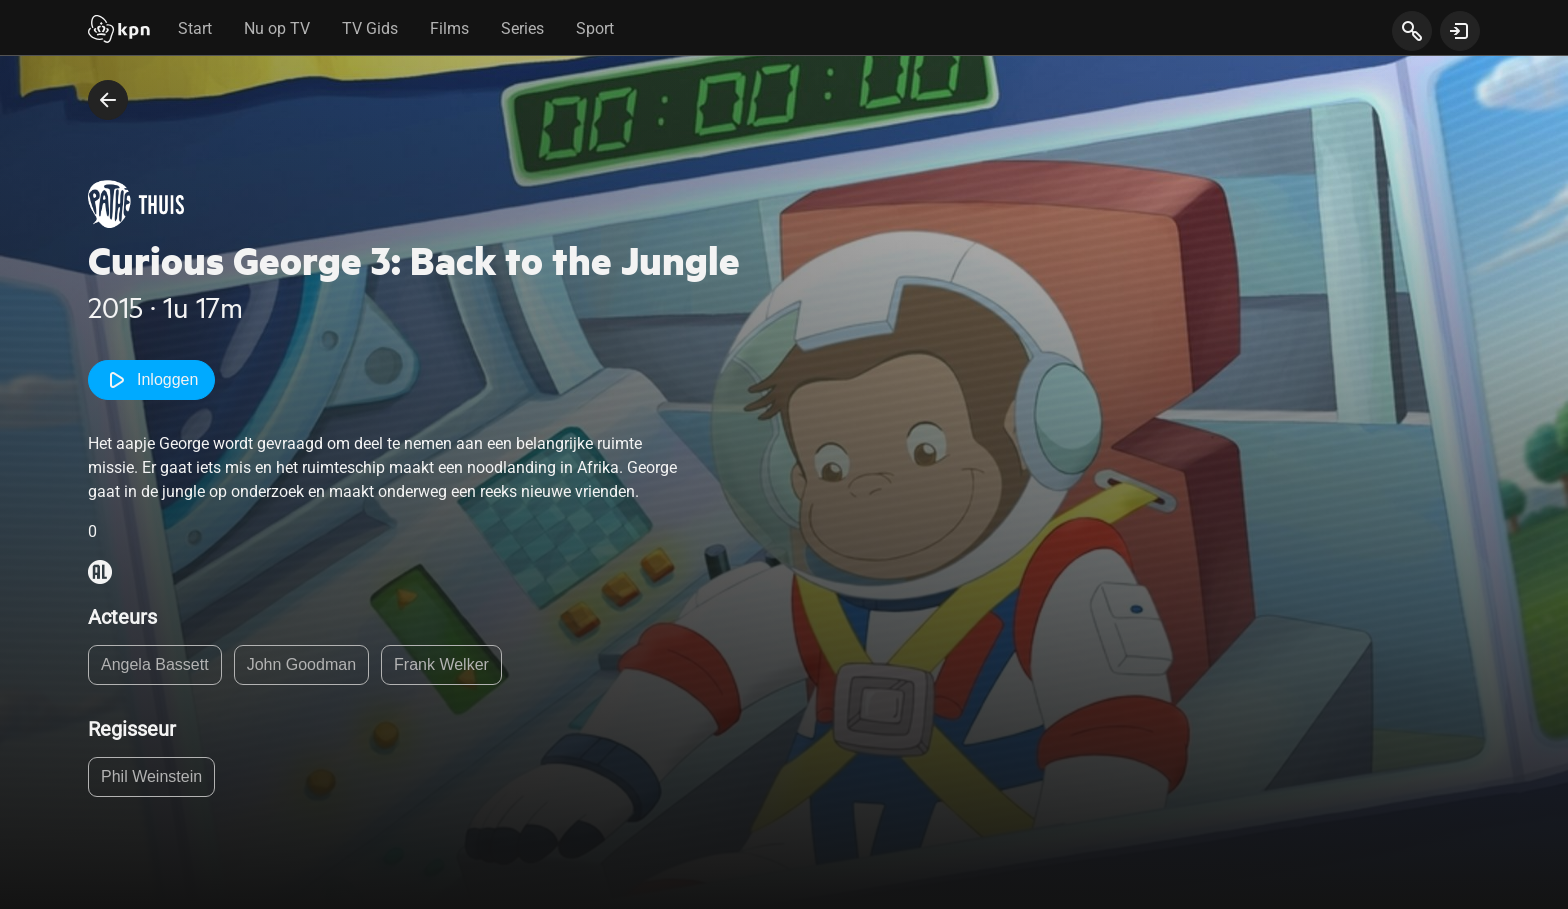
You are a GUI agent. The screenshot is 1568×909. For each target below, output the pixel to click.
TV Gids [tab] (370, 28)
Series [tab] (522, 28)
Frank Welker (441, 664)
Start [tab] (195, 28)
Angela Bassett (155, 664)
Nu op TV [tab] (277, 28)
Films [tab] (449, 28)
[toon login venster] (1460, 31)
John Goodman (301, 664)
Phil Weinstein (151, 776)
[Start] (119, 31)
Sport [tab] (595, 28)
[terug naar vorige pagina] (108, 100)
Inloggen (151, 380)
